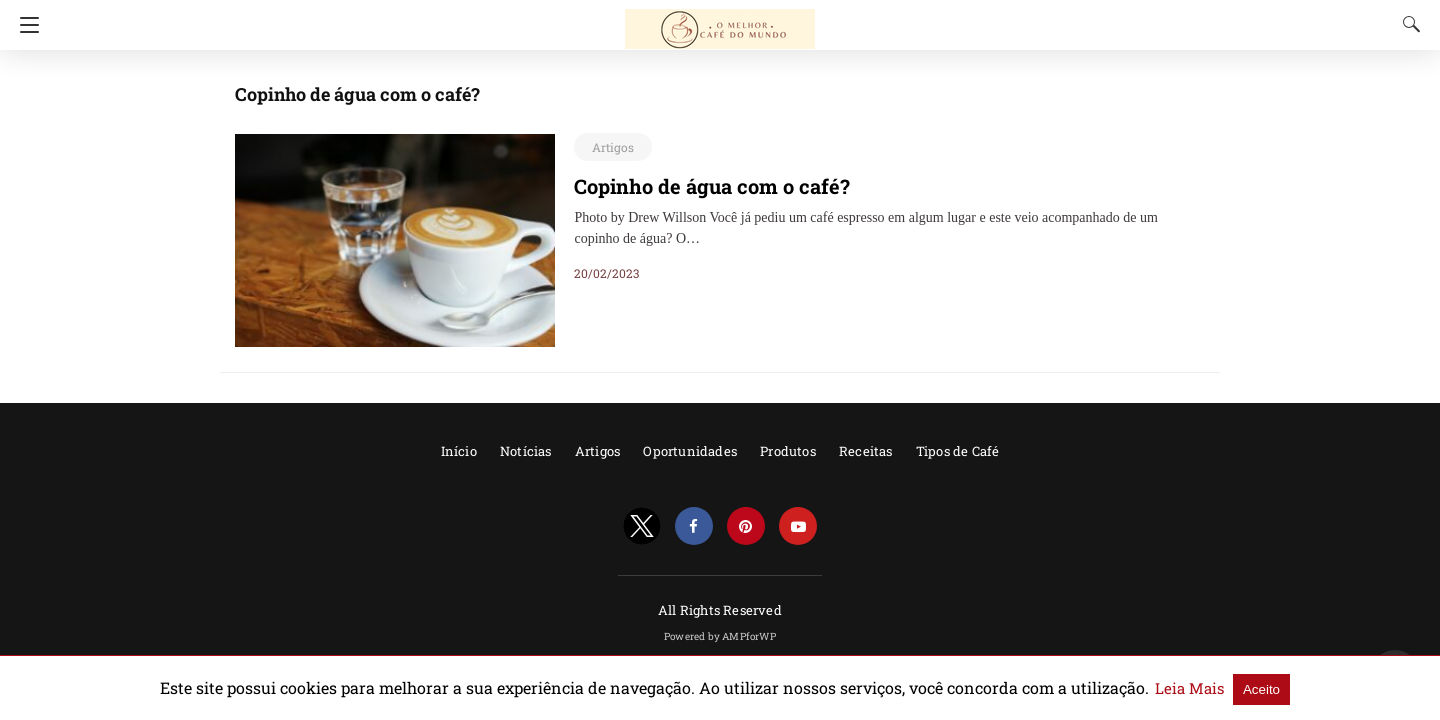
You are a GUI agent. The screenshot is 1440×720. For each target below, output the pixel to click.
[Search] (1407, 24)
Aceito (1183, 688)
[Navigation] (24, 25)
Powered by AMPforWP (720, 636)
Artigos (610, 147)
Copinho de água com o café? (698, 186)
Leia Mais (1118, 688)
